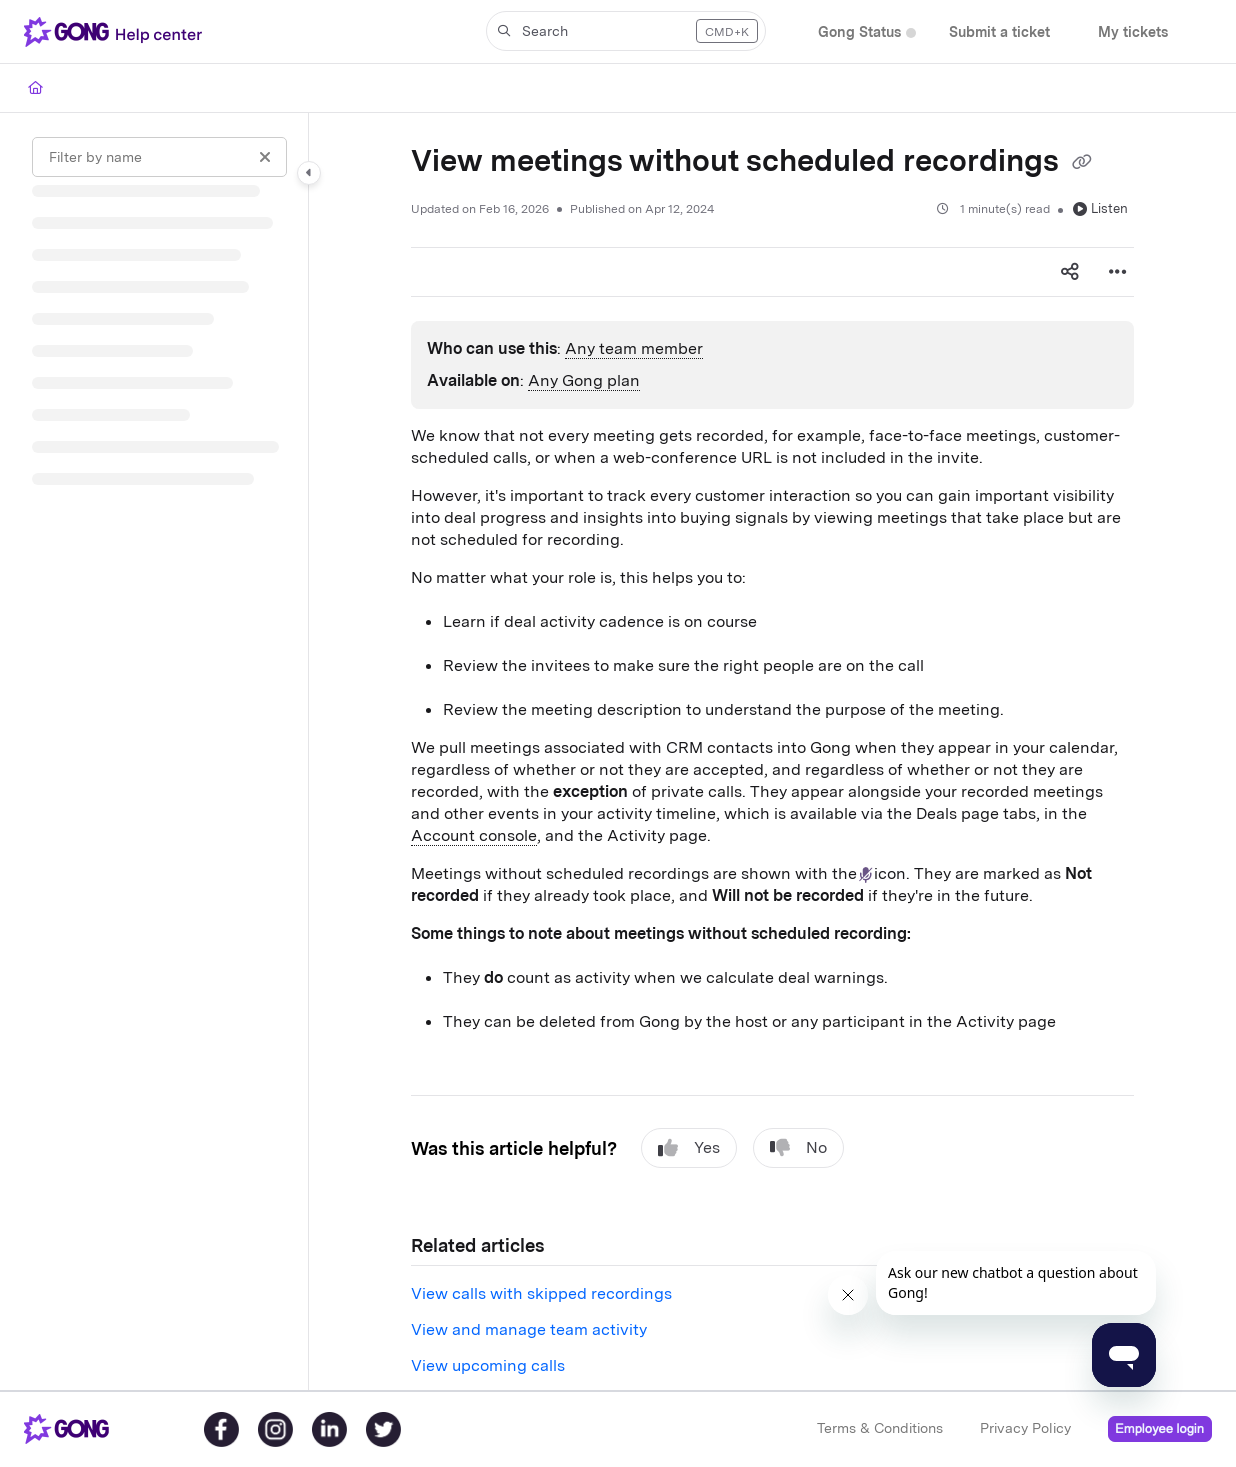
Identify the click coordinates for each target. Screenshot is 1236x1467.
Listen (1100, 208)
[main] (773, 751)
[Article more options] (1118, 272)
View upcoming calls (488, 1365)
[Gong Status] (859, 32)
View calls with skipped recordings (541, 1293)
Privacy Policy (1025, 1428)
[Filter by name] (159, 157)
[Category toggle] (309, 173)
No (798, 1148)
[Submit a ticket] (999, 32)
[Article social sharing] (1070, 272)
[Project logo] (117, 32)
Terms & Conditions (880, 1428)
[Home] (35, 88)
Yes (689, 1148)
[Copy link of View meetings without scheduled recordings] (1082, 163)
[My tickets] (1133, 32)
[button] (626, 31)
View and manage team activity (529, 1329)
